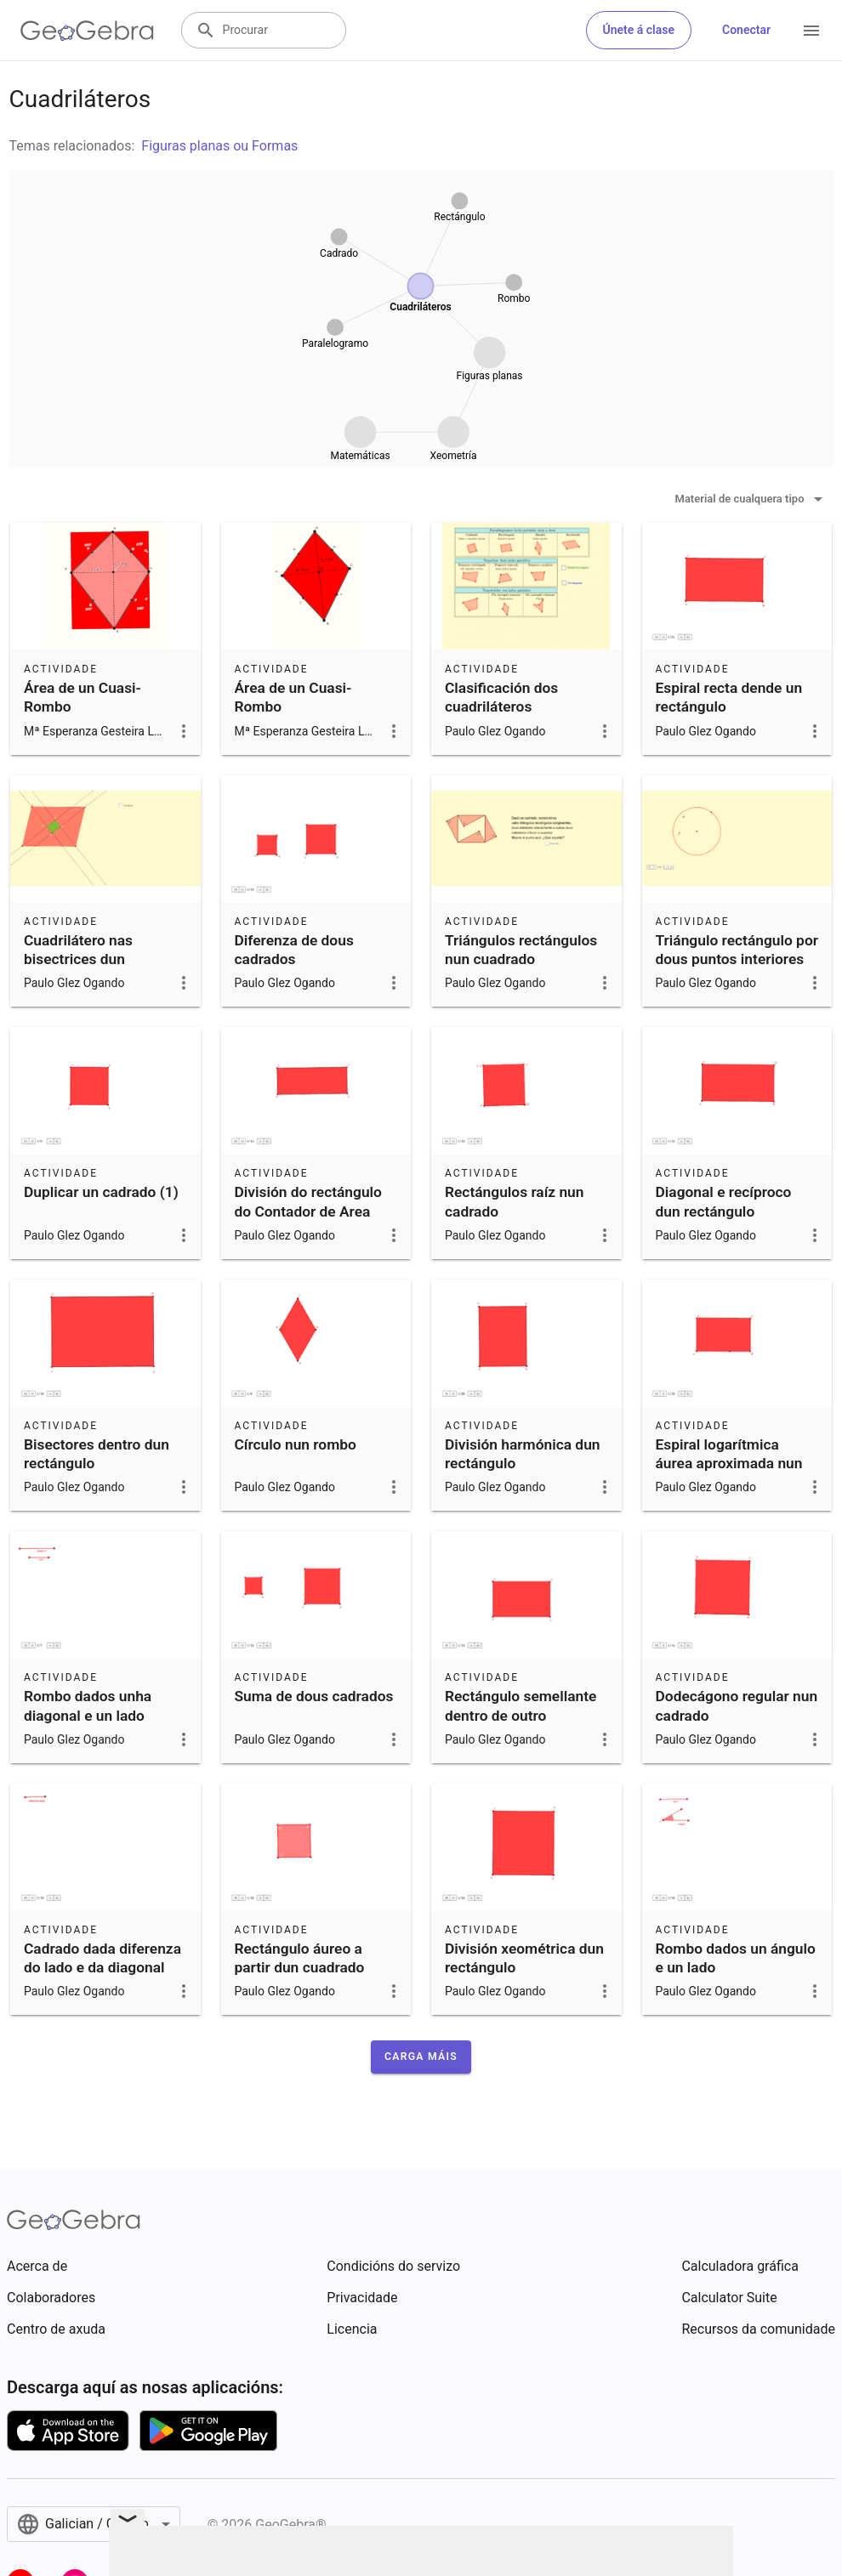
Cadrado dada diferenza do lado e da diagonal (102, 1958)
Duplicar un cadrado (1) (101, 1191)
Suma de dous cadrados (314, 1696)
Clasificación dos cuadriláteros (501, 697)
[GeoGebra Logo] (87, 30)
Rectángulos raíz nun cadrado (514, 1201)
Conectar (746, 30)
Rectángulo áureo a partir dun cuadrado (300, 1958)
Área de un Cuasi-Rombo (82, 697)
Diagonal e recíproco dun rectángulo (724, 1201)
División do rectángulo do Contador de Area (308, 1201)
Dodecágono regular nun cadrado (737, 1705)
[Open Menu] (811, 30)
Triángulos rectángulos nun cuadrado (521, 949)
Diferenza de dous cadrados (294, 949)
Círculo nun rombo (295, 1444)
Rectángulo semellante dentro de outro (520, 1705)
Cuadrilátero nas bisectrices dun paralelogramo (78, 959)
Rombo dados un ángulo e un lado (736, 1958)
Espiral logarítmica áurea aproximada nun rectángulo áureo (729, 1463)
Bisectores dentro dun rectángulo (96, 1454)
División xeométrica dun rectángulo (524, 1958)
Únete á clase (638, 30)
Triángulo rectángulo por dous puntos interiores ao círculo (737, 959)
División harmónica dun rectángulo (522, 1454)
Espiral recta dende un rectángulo (729, 697)
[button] (421, 2056)
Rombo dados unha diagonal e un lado (87, 1705)
